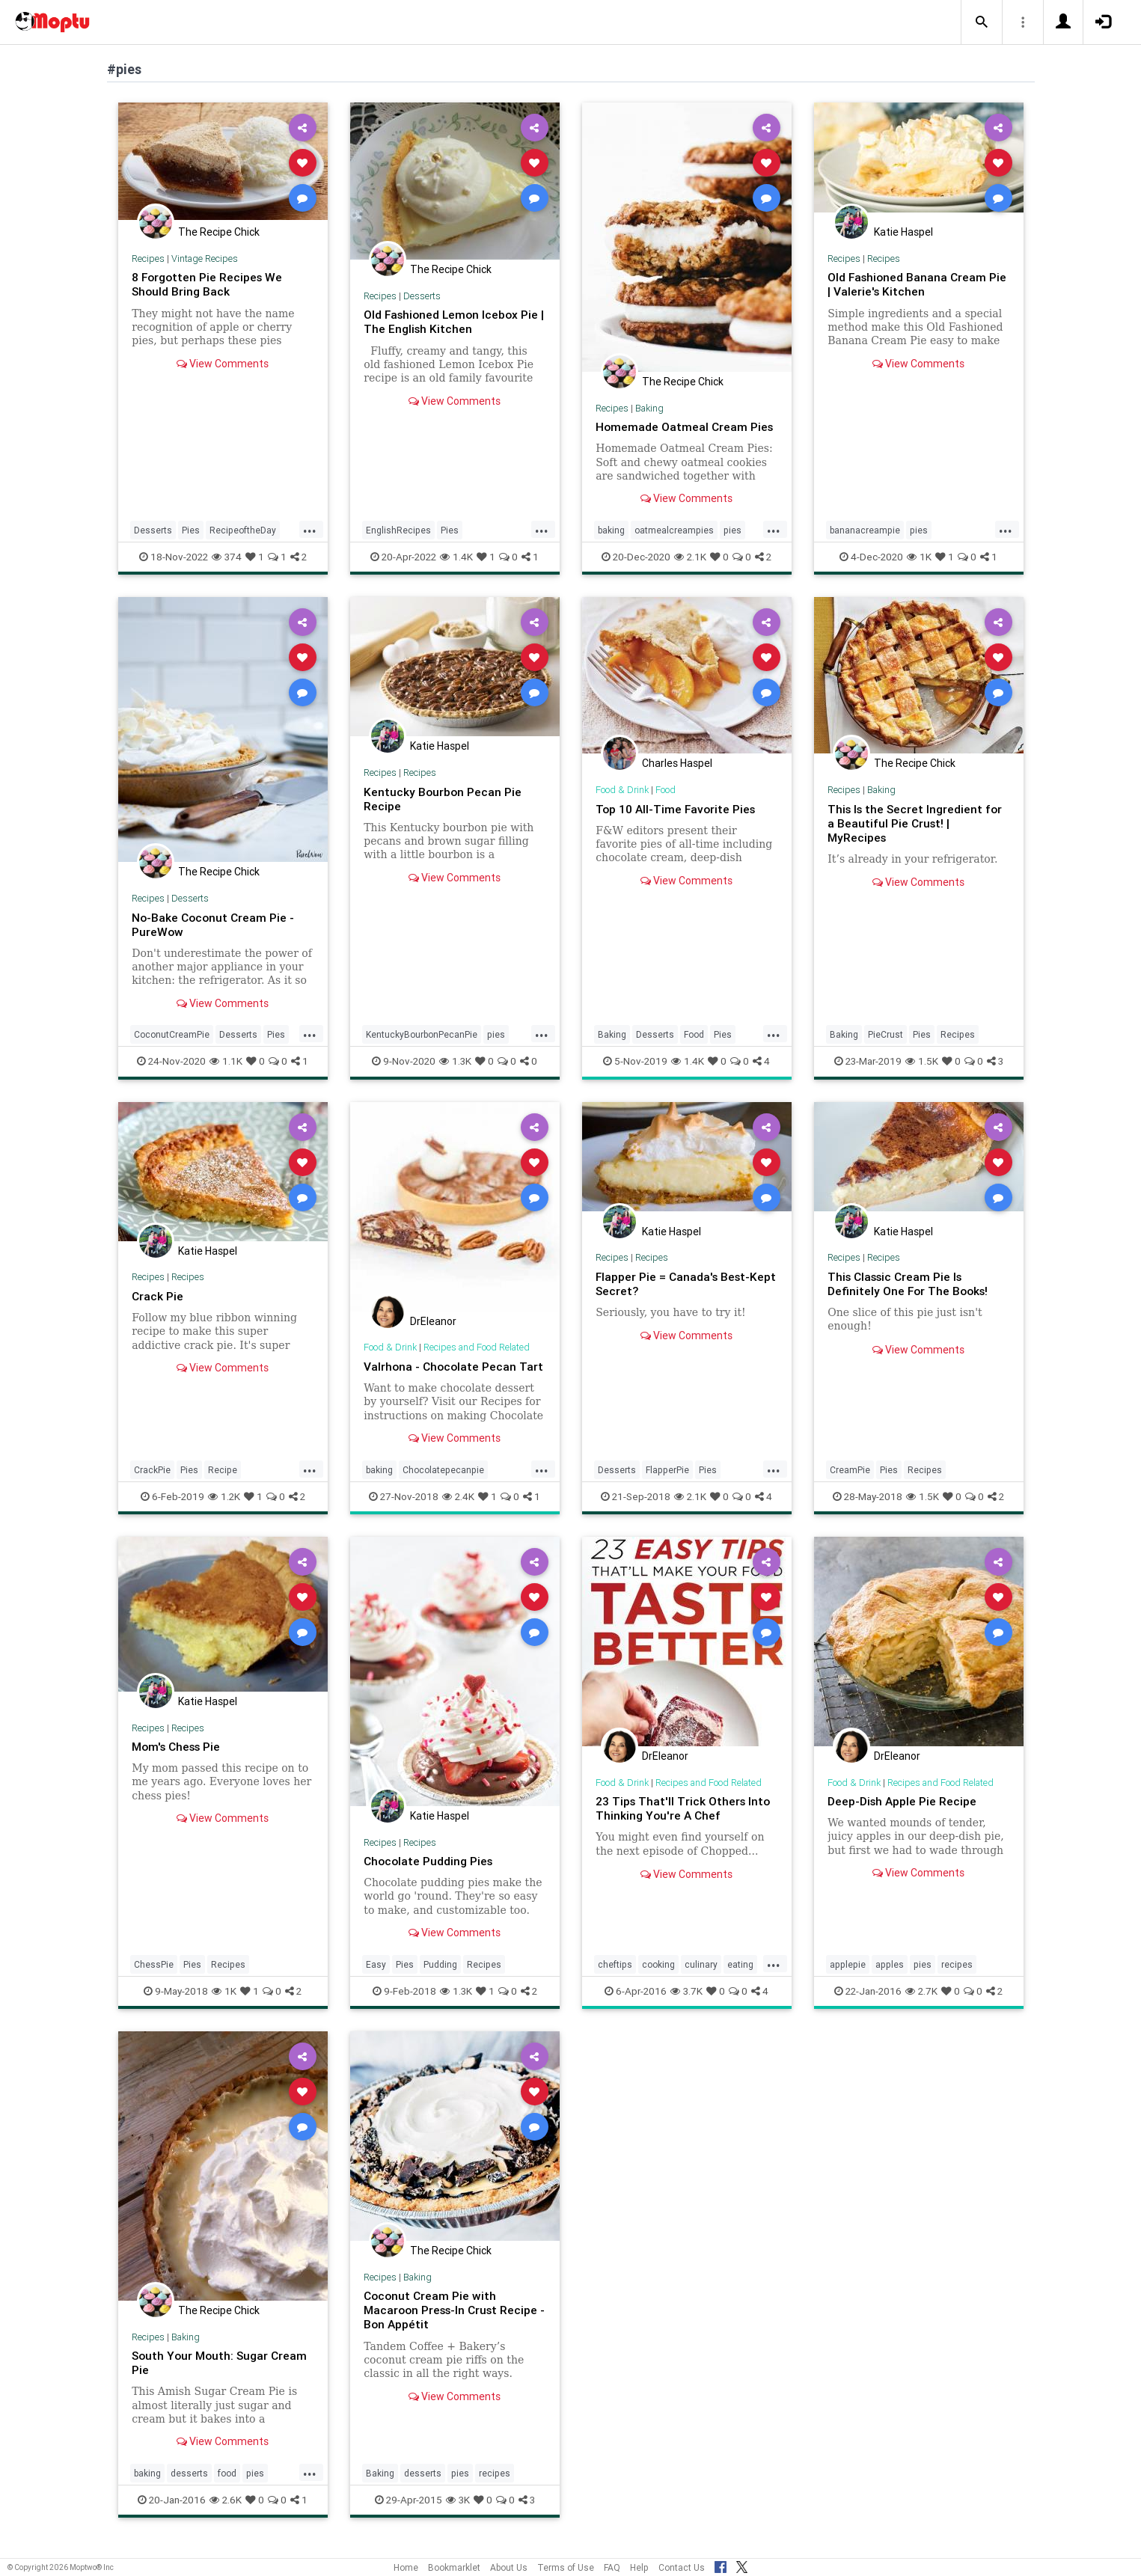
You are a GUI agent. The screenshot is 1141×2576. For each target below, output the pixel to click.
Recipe (222, 1484)
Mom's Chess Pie (179, 1760)
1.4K (456, 556)
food (227, 2487)
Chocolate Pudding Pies (430, 1874)
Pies (191, 530)
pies (732, 530)
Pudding (440, 1978)
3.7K (686, 2005)
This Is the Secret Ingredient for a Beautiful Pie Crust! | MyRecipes (917, 823)
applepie (848, 1978)
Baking (650, 408)
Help (639, 2567)
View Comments (223, 363)
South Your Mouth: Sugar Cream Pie (221, 2376)
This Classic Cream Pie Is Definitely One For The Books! (910, 1283)
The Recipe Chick (219, 232)
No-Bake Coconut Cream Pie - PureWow (215, 924)
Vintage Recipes (205, 258)
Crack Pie (158, 1295)
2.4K (458, 1510)
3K (458, 2514)
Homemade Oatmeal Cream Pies (686, 426)
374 (227, 556)
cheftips (615, 1978)
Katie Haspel (903, 232)
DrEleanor (433, 1321)
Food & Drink (623, 789)
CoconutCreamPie (171, 1034)
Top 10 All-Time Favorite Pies (677, 808)
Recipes (148, 258)
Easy (376, 1978)
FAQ (612, 2567)
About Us (508, 2567)
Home (406, 2567)
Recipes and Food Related (479, 1347)
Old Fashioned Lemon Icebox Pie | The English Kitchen (453, 321)
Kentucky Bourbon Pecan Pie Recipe (443, 798)
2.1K (690, 556)
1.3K (455, 1061)
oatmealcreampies (674, 530)
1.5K (921, 1061)
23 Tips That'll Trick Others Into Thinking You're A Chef (685, 1822)
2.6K (225, 2514)
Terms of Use (565, 2567)
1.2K (224, 1510)
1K (919, 556)
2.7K (921, 2005)
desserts (189, 2487)
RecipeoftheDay (242, 530)
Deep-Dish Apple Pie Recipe (903, 1815)
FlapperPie (667, 1484)
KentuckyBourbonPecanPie (421, 1034)
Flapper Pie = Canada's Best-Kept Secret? (675, 1283)
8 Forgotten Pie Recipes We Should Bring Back (209, 284)
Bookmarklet (454, 2567)
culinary (701, 1978)
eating (740, 1978)
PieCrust (885, 1034)
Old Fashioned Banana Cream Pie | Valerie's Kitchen (909, 284)
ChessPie (154, 1978)
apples (889, 1978)
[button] (981, 22)
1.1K (225, 1061)
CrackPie (152, 1484)
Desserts (153, 530)
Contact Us (681, 2567)
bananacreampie (865, 530)
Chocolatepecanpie (443, 1484)
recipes (957, 1978)
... (309, 529)
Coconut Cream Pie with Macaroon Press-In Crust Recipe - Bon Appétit (454, 2324)
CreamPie (850, 1484)
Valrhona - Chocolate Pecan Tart (441, 1373)
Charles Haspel (677, 763)
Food (667, 789)
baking (611, 530)
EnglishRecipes (398, 530)
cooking (658, 1978)
